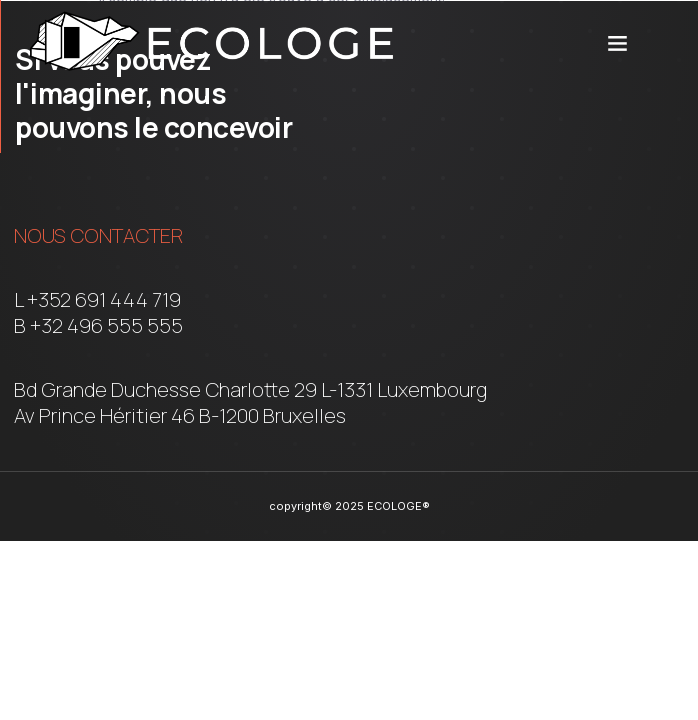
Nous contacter (98, 235)
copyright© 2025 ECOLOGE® (349, 506)
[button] (617, 42)
